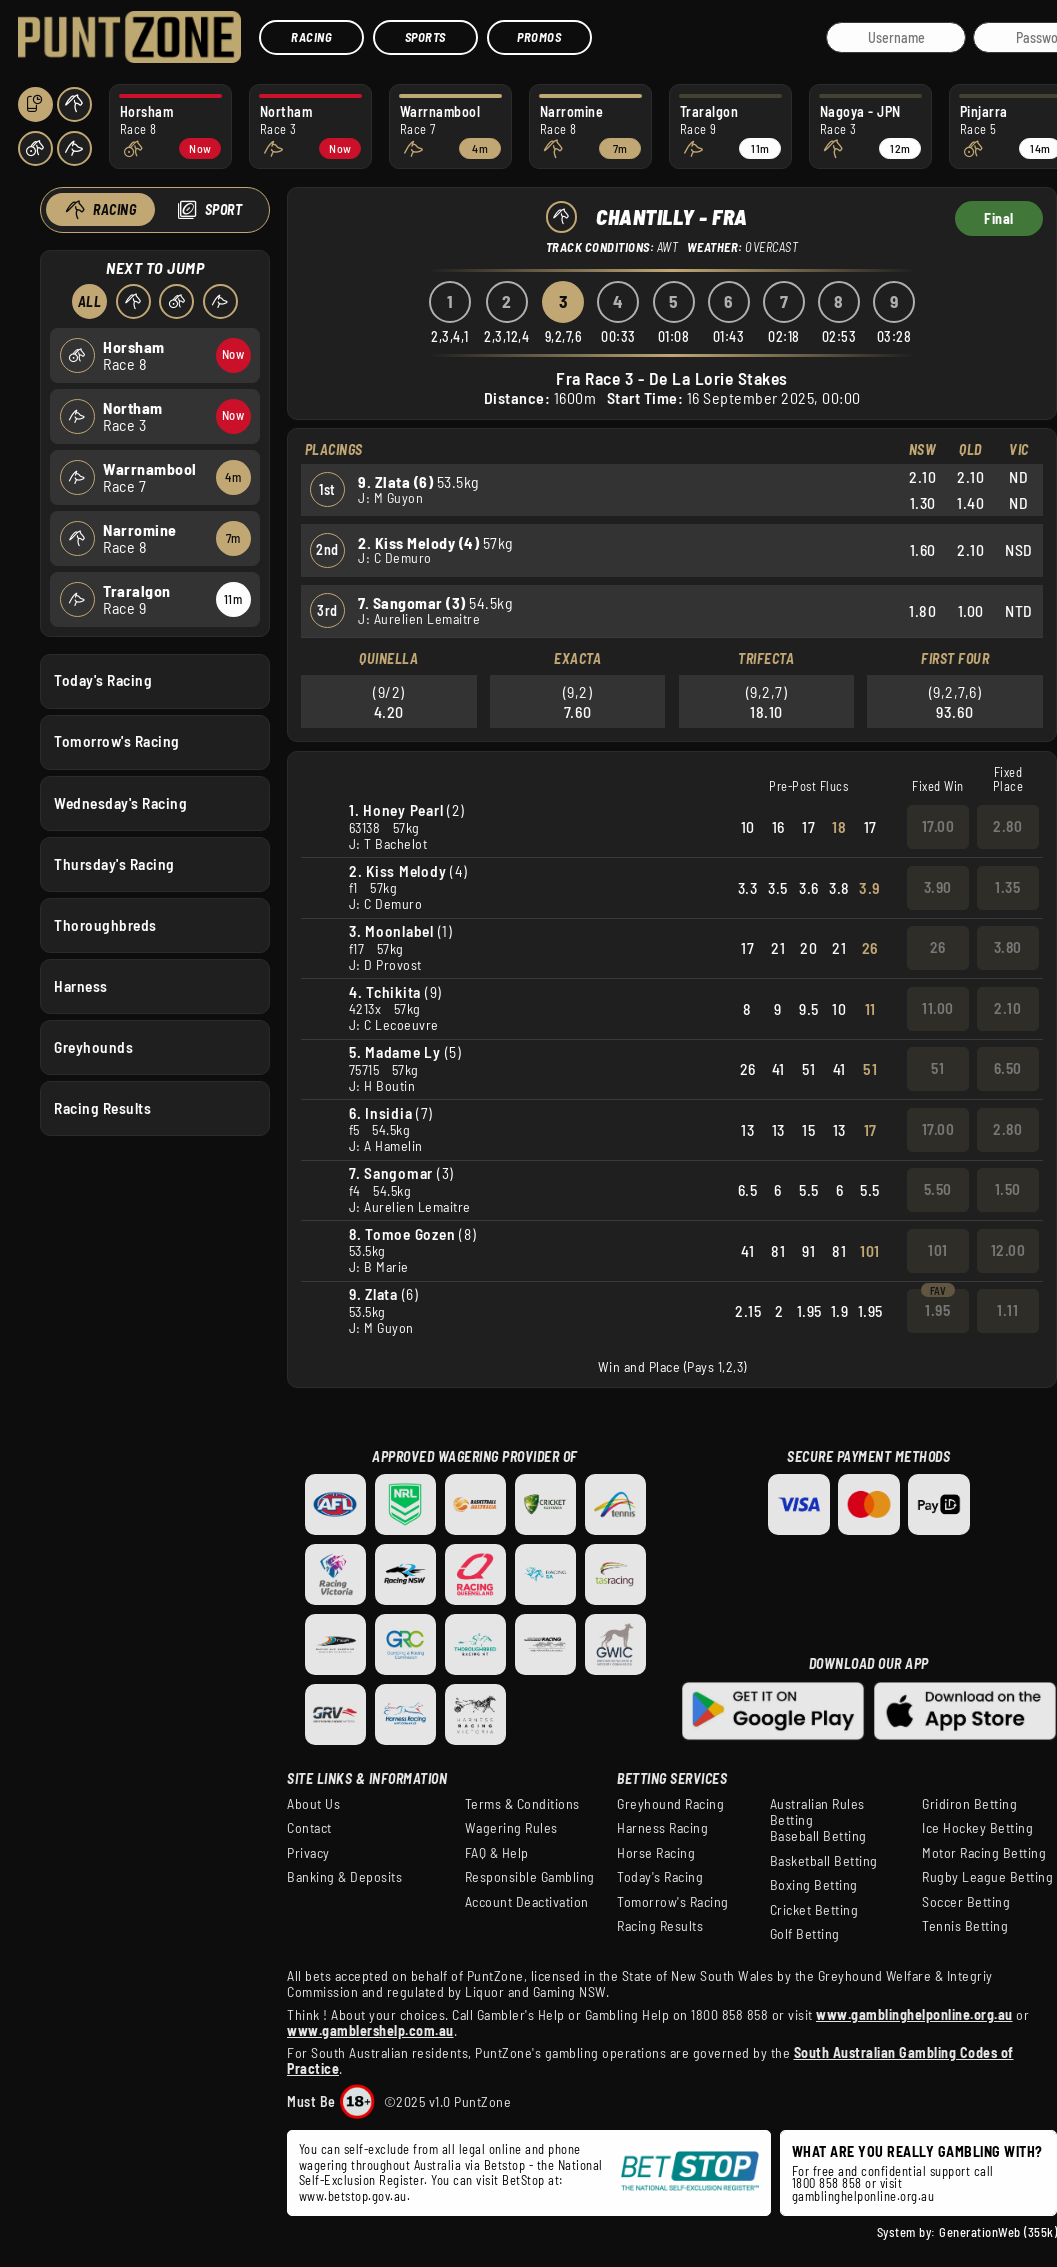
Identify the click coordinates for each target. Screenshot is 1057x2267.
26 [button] (938, 947)
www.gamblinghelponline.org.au (914, 2014)
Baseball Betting (818, 1836)
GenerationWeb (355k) (998, 2232)
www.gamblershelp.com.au (370, 2030)
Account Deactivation (527, 1902)
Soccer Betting (966, 1902)
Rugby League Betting (987, 1877)
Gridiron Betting (969, 1804)
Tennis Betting (965, 1926)
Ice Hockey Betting (977, 1828)
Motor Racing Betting (984, 1853)
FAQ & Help (497, 1853)
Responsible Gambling (530, 1877)
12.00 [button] (1008, 1250)
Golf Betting (805, 1934)
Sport (223, 209)
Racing (311, 37)
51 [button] (937, 1068)
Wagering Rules (511, 1828)
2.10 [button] (1007, 1008)
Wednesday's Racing (120, 802)
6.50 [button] (1008, 1068)
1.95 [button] (937, 1310)
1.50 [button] (1008, 1189)
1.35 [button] (1007, 887)
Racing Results (102, 1108)
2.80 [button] (1007, 826)
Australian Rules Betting (817, 1812)
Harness (81, 985)
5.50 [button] (938, 1189)
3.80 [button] (1008, 947)
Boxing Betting (814, 1885)
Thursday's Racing (114, 863)
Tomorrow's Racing (117, 741)
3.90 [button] (938, 887)
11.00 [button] (938, 1008)
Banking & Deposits (344, 1877)
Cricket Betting (814, 1910)
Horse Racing (656, 1853)
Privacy (308, 1853)
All (89, 301)
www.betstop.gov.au (353, 2196)
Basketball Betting (824, 1861)
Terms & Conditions (522, 1804)
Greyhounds (93, 1047)
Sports (425, 37)
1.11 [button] (1007, 1310)
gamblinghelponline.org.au (863, 2196)
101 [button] (938, 1250)
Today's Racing (103, 680)
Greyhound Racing (670, 1804)
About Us (313, 1804)
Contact (309, 1828)
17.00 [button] (938, 826)
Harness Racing (662, 1828)
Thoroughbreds (105, 924)
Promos (539, 37)
